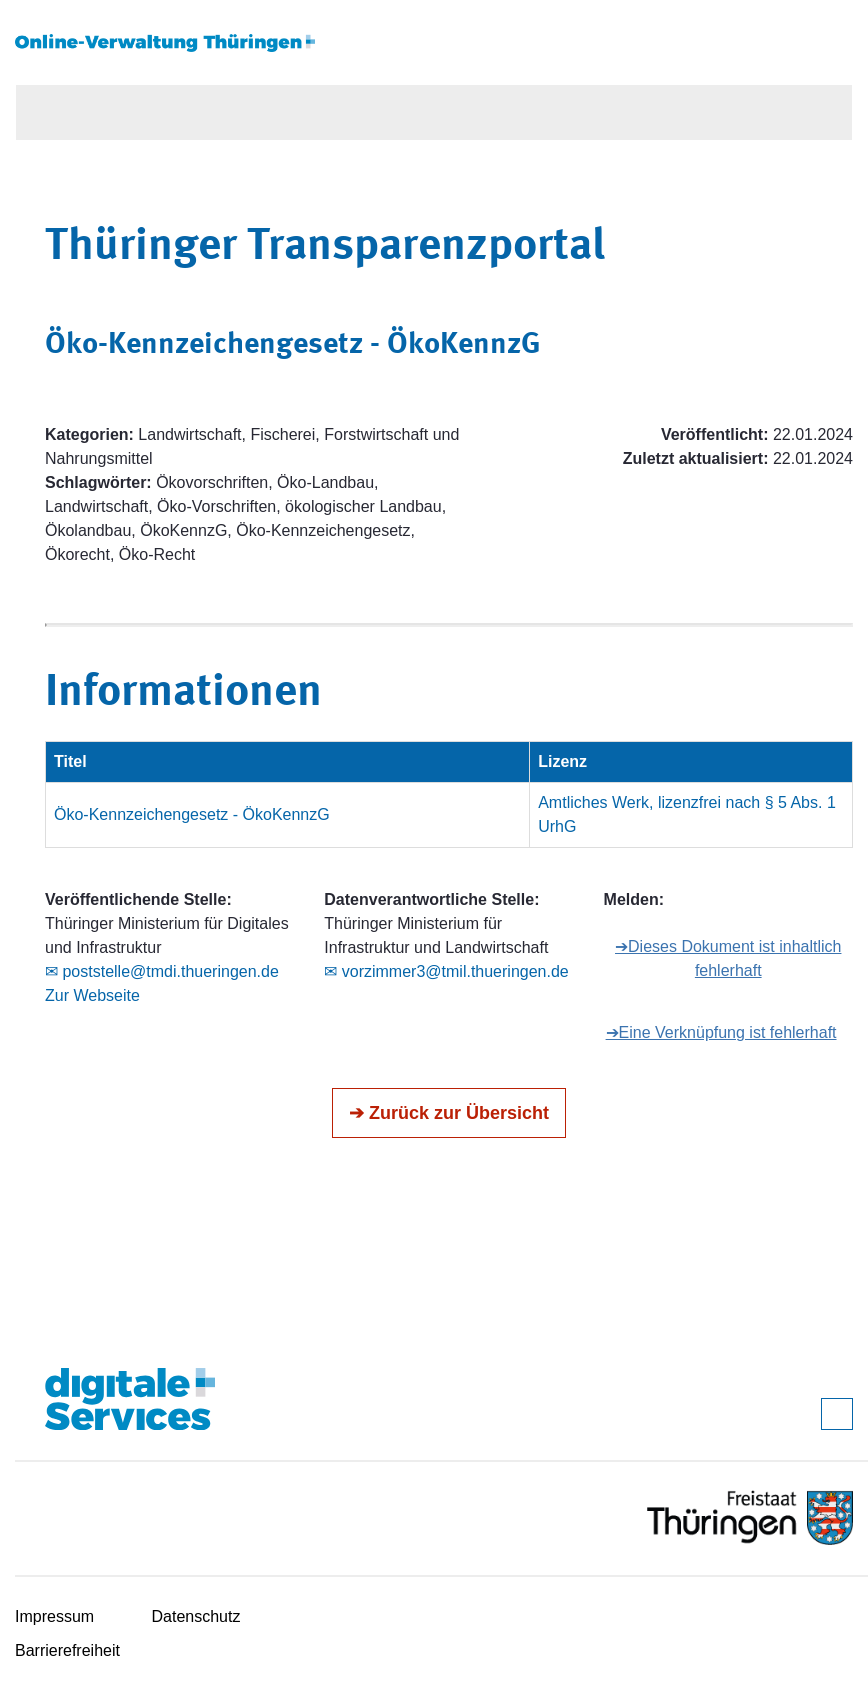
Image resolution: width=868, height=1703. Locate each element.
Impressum (54, 1616)
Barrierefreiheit (67, 1650)
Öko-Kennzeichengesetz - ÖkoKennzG (192, 814)
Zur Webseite (92, 995)
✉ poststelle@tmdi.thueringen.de (162, 971)
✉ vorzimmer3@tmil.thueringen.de (446, 971)
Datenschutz (196, 1616)
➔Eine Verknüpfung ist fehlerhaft (721, 1032)
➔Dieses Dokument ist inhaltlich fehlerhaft (728, 958)
